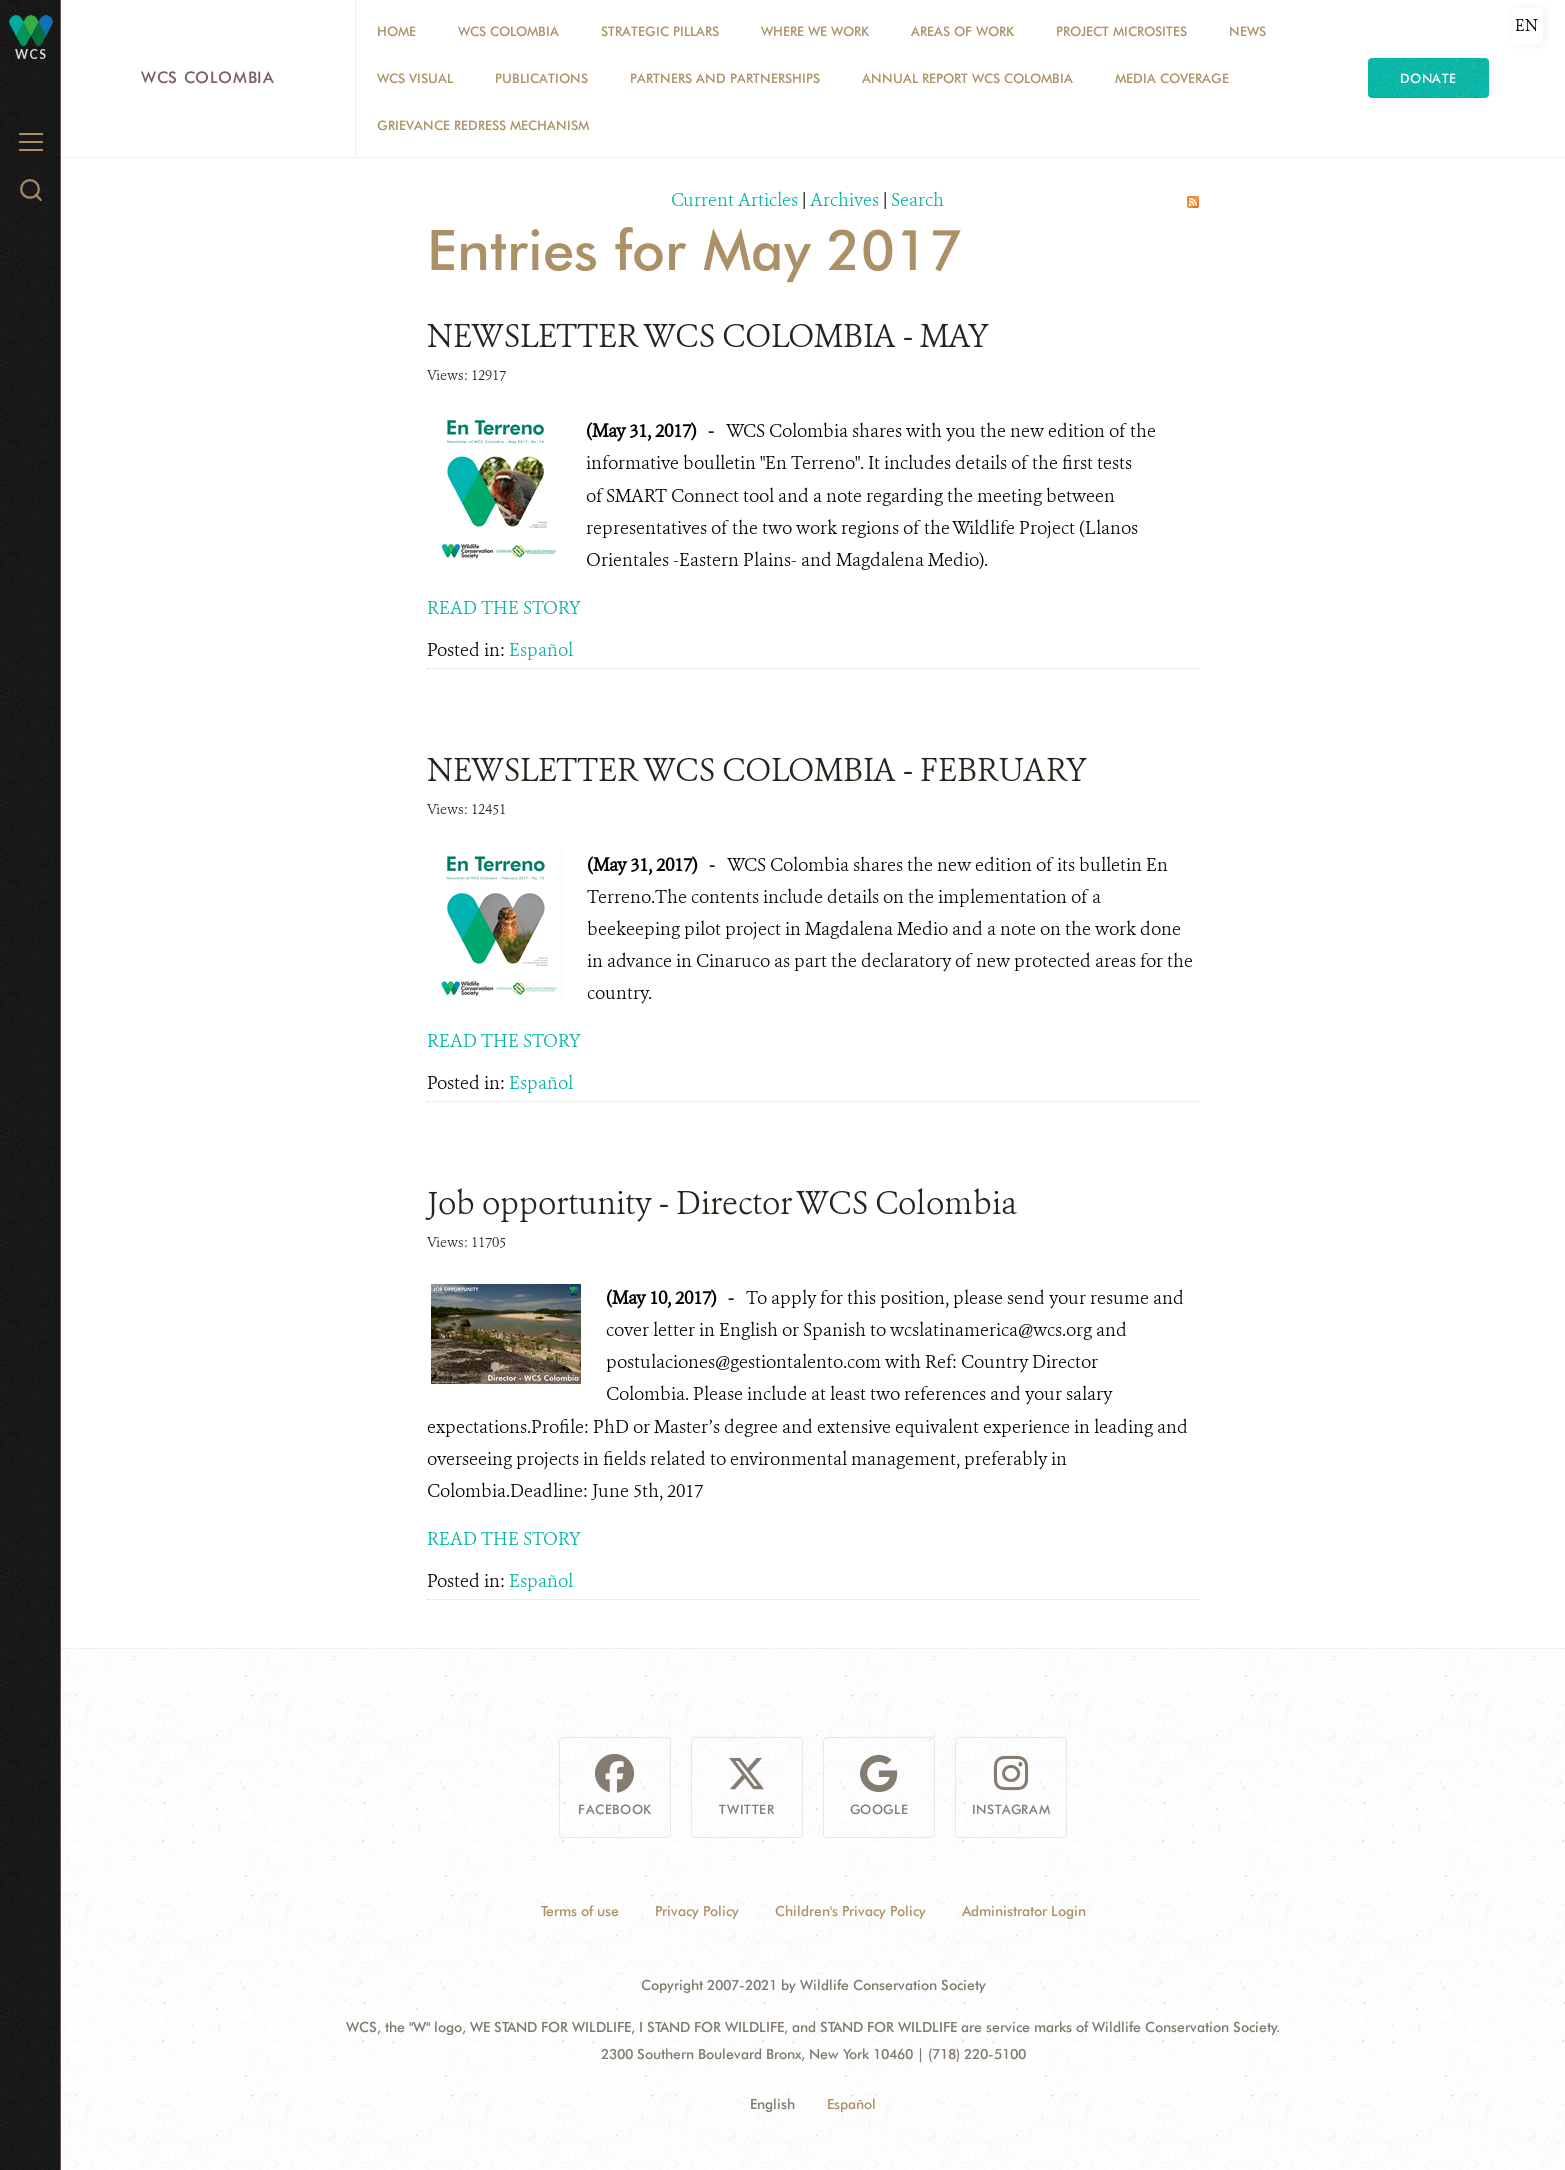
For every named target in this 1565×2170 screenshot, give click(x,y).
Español (541, 650)
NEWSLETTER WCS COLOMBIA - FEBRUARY (757, 770)
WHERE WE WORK (815, 31)
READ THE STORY (504, 608)
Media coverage (1172, 78)
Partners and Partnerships (725, 78)
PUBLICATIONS (541, 78)
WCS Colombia (208, 77)
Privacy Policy (697, 1911)
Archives (844, 200)
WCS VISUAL (415, 78)
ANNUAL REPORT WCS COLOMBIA (967, 78)
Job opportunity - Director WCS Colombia (722, 1203)
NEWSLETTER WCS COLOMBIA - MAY (708, 336)
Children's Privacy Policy (850, 1911)
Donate (1428, 78)
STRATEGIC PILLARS (660, 31)
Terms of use (580, 1911)
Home (396, 31)
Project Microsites (1121, 31)
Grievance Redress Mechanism (483, 125)
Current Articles (734, 200)
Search (917, 200)
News (1247, 31)
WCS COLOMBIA (508, 31)
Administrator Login (1024, 1911)
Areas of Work (962, 31)
